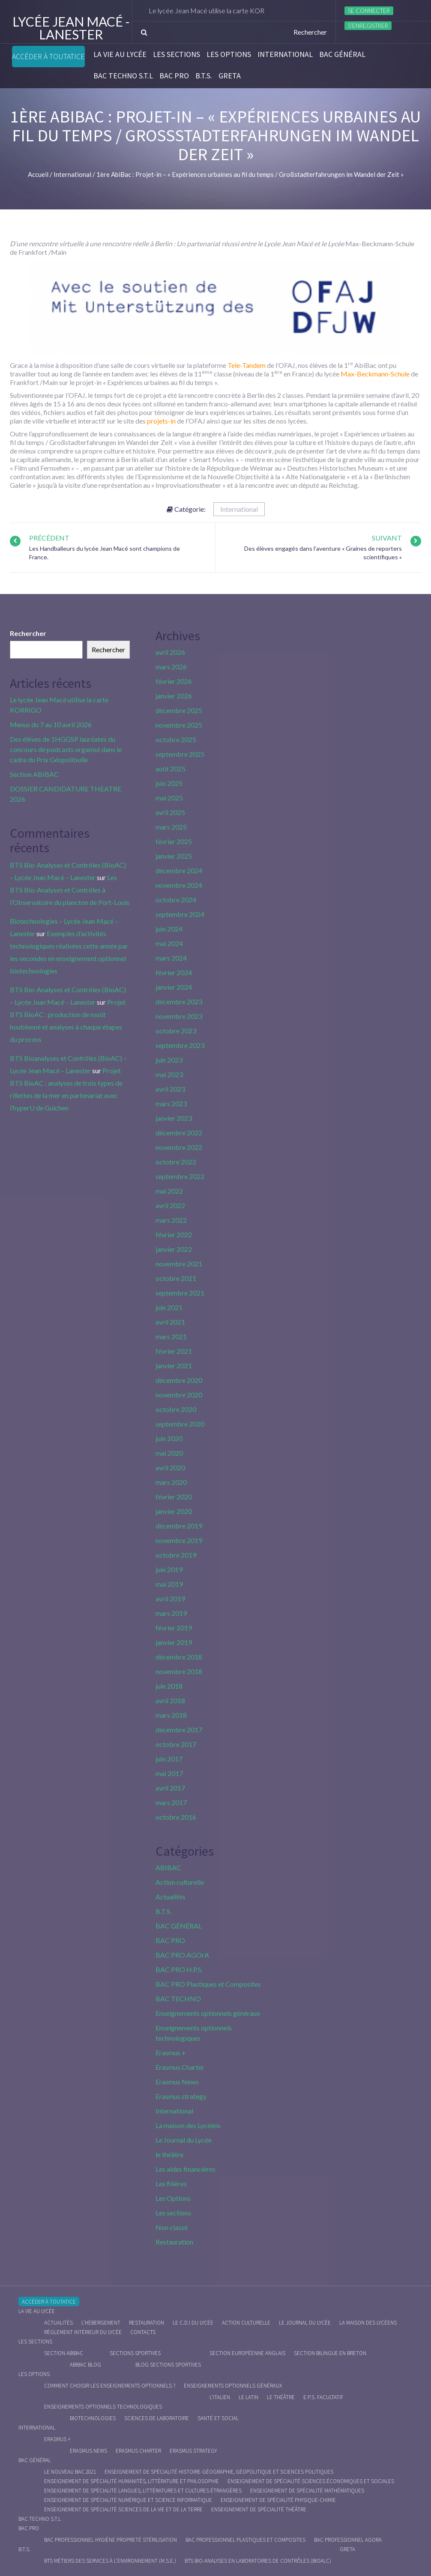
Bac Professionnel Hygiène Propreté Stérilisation (110, 2539)
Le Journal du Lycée (184, 2140)
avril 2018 (170, 1700)
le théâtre (169, 2154)
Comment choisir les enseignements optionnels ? (109, 2385)
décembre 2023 (179, 1001)
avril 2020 (170, 1467)
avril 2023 (170, 1089)
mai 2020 (169, 1453)
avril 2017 (170, 1788)
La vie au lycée (120, 54)
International (285, 54)
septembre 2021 (180, 1293)
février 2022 (174, 1234)
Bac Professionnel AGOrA (348, 2539)
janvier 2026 (174, 696)
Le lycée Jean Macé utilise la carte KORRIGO (224, 10)
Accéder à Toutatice (48, 56)
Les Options (229, 54)
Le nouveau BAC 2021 (70, 2471)
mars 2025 (171, 827)
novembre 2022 (179, 1147)
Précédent (49, 538)
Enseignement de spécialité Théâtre (258, 2509)
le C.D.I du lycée (193, 2322)
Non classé (172, 2227)
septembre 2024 (180, 914)
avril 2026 (170, 652)
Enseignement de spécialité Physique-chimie (278, 2500)
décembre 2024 (179, 870)
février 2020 (174, 1496)
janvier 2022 (174, 1249)
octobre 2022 (176, 1162)
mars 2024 (171, 958)
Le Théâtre (281, 2397)
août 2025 (171, 768)
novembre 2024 (179, 885)
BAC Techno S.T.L (123, 76)
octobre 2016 (176, 1817)
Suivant (387, 538)
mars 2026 (171, 667)
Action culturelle (180, 1882)
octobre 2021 (176, 1278)
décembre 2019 (179, 1526)
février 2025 (174, 841)
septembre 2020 (180, 1424)
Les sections (176, 54)
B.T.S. (203, 76)
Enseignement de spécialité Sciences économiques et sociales (310, 2481)
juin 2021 (169, 1307)
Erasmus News (177, 2082)
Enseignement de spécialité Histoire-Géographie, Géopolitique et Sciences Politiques (219, 2471)
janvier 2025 (174, 856)
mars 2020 (171, 1482)
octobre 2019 (176, 1555)
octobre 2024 (176, 899)
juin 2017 (169, 1759)
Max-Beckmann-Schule (375, 374)
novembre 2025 (179, 725)
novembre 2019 (179, 1540)
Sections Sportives (135, 2353)
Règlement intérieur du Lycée (83, 2332)
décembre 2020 (179, 1380)
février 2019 (174, 1628)
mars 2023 (171, 1103)
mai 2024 (169, 943)
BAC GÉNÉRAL (342, 54)
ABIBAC (168, 1867)
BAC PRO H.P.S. (179, 1969)
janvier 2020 (174, 1511)
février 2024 (174, 972)
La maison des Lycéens (188, 2125)
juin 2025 (169, 783)
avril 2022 (170, 1205)
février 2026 (174, 681)
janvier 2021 (174, 1365)
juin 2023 (169, 1060)
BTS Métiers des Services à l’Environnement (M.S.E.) (110, 2560)
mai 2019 (169, 1584)
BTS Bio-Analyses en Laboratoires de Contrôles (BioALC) (258, 2560)
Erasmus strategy (181, 2096)
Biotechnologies (93, 2418)
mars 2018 (171, 1715)
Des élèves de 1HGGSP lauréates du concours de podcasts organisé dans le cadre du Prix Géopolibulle (66, 749)
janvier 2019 (174, 1642)
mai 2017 (169, 1773)
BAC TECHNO (178, 1998)
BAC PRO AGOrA (182, 1955)
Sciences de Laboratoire (156, 2418)
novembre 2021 (179, 1264)
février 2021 (174, 1351)
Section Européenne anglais (247, 2353)
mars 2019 (171, 1613)
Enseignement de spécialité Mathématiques (307, 2490)
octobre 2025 (176, 739)
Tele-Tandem (246, 365)
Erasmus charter (138, 2450)
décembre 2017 (179, 1729)
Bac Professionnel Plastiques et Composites (245, 2539)
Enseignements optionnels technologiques (103, 2406)
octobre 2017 (176, 1744)
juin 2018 (169, 1686)
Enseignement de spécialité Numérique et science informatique (128, 2500)
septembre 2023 (180, 1045)
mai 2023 (169, 1074)
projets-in (161, 421)
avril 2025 (170, 812)
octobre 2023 (176, 1031)
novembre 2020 (179, 1395)
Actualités (171, 1896)
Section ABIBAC (34, 774)
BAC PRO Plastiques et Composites (208, 1984)
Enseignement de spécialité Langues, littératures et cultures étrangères (143, 2490)
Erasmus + (171, 2052)
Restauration (174, 2242)
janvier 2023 (174, 1118)
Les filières (171, 2183)
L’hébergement (100, 2322)
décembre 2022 (179, 1132)
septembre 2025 (180, 754)
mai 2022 (169, 1191)
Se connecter (369, 10)
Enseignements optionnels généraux (208, 2013)
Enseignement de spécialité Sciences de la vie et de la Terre (123, 2509)
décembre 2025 (179, 710)
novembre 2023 (179, 1016)
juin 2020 (169, 1438)
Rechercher (28, 633)
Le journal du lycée (305, 2322)
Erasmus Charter (180, 2067)
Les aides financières (186, 2169)
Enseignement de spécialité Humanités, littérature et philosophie (131, 2481)
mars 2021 (171, 1336)
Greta (229, 76)
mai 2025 (169, 798)
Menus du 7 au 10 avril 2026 (51, 724)
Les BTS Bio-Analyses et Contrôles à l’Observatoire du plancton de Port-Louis (69, 889)
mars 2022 (171, 1220)
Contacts (143, 2332)
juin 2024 (169, 929)
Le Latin (248, 2397)
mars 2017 (171, 1802)
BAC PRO (174, 76)
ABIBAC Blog (85, 2364)
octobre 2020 (176, 1409)
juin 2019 (169, 1569)
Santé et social (218, 2418)
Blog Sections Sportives (168, 2364)
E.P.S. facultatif (323, 2397)
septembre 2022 (180, 1176)
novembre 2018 (179, 1671)
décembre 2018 (179, 1657)
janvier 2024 (174, 987)
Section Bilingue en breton (330, 2353)
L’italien (220, 2397)
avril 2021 (170, 1322)
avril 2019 (170, 1598)
